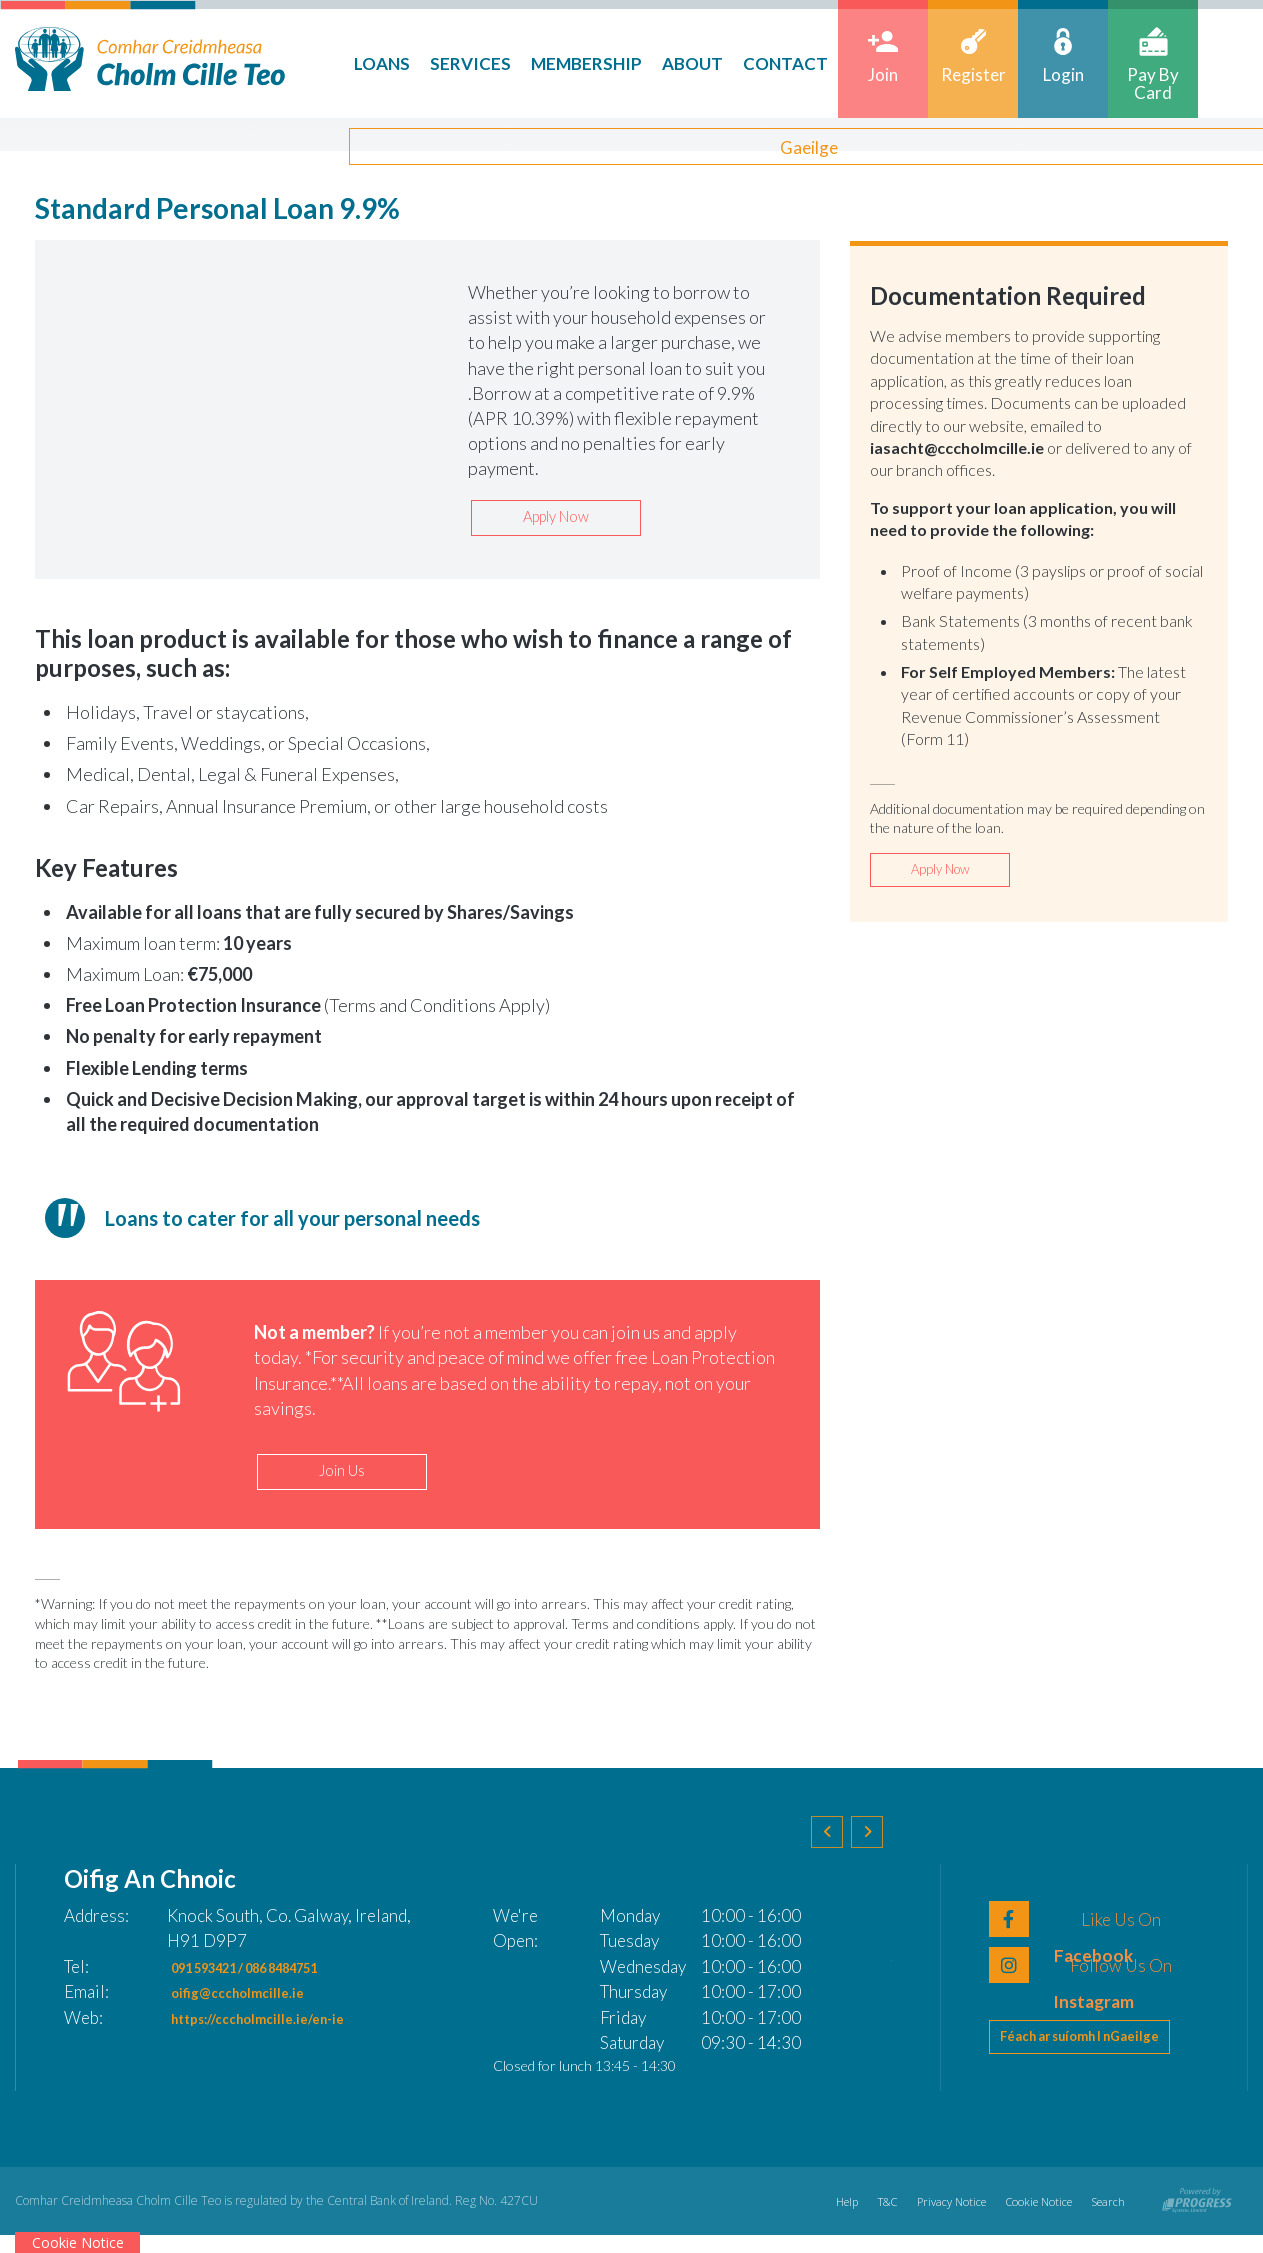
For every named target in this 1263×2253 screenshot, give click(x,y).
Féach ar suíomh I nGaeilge (1093, 2060)
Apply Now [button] (556, 519)
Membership (564, 63)
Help (823, 2218)
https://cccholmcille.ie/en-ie (281, 2026)
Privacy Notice (937, 2218)
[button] (836, 1854)
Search (1106, 2218)
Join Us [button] (341, 1478)
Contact (763, 63)
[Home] (150, 56)
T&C (868, 2218)
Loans (360, 63)
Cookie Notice (1031, 2218)
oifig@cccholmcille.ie (253, 2001)
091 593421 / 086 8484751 (275, 1975)
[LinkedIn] (1094, 1974)
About (670, 63)
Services (448, 63)
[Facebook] (1094, 1928)
